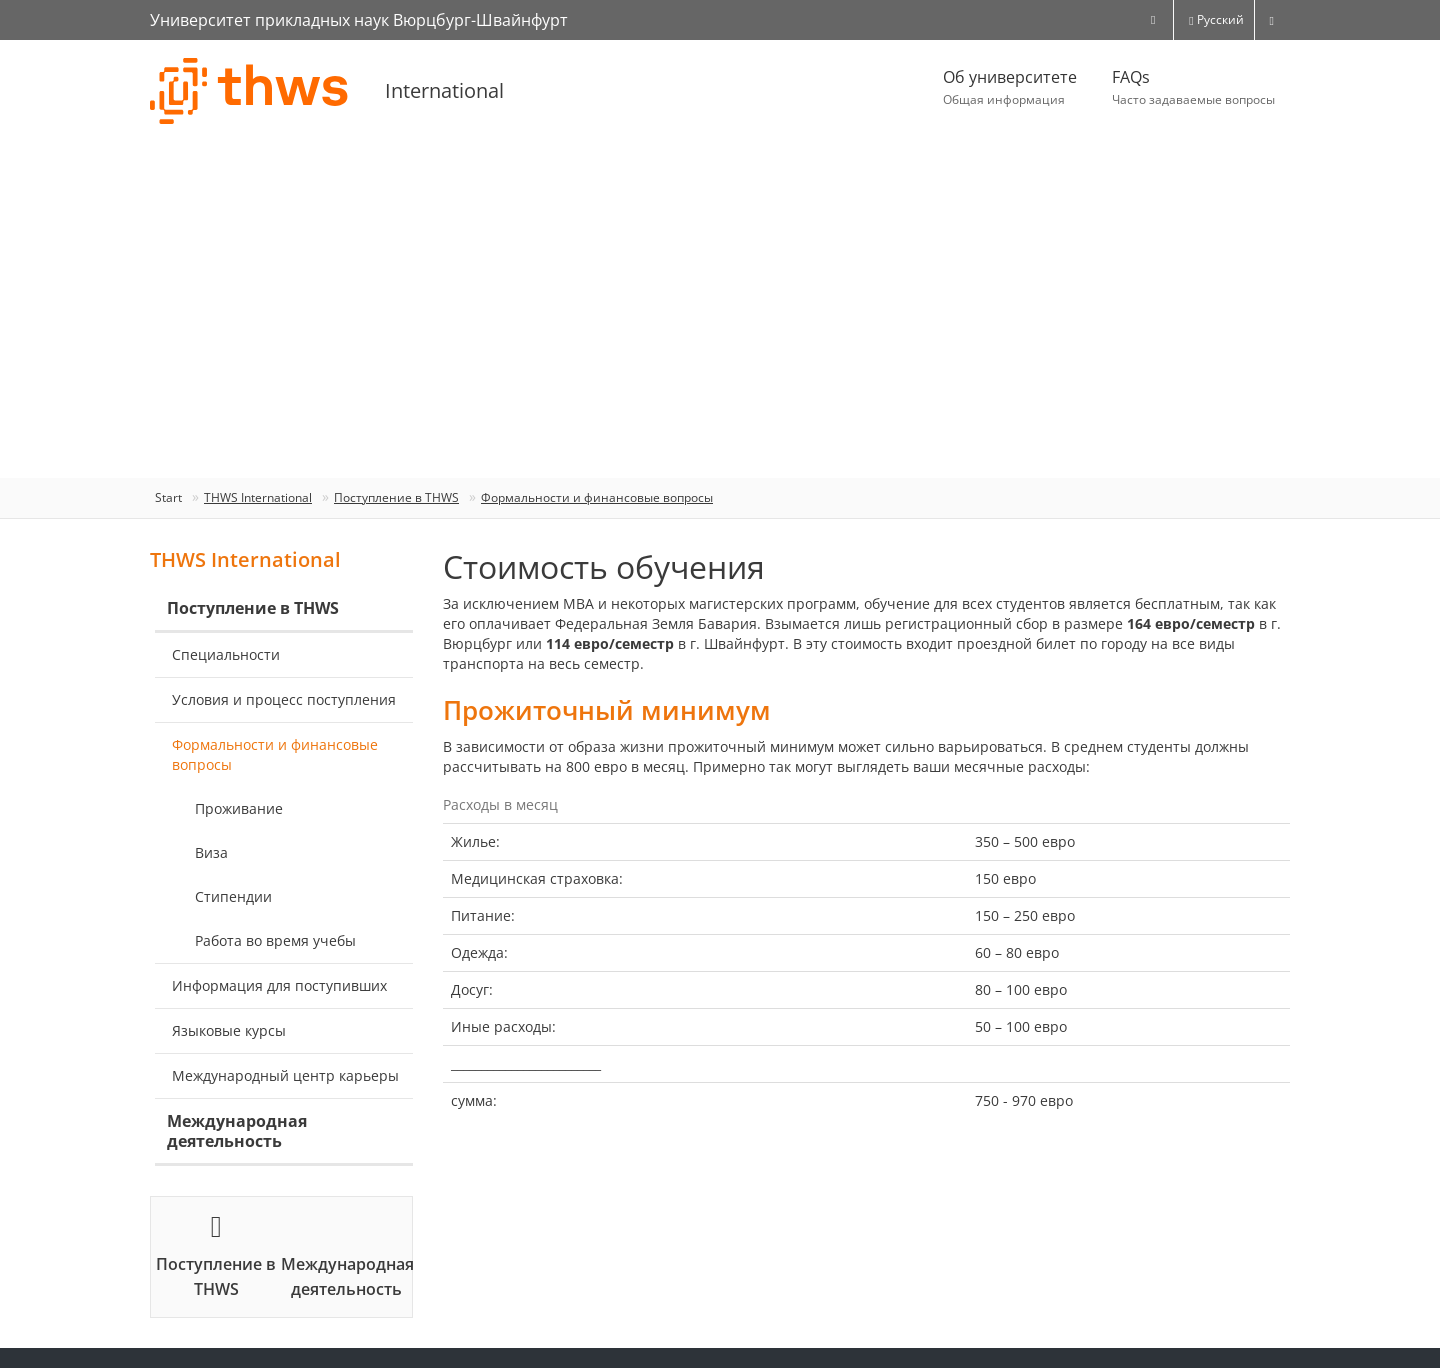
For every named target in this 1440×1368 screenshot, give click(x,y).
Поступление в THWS (396, 497)
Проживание (239, 808)
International (444, 90)
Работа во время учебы (275, 940)
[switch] (1272, 20)
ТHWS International (258, 497)
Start (168, 497)
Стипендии (233, 896)
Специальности (226, 654)
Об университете (1010, 88)
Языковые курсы (229, 1030)
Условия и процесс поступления (284, 699)
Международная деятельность (237, 1131)
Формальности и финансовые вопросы (597, 497)
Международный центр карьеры (285, 1075)
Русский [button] (1216, 19)
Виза (211, 852)
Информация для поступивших (279, 985)
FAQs (1193, 88)
